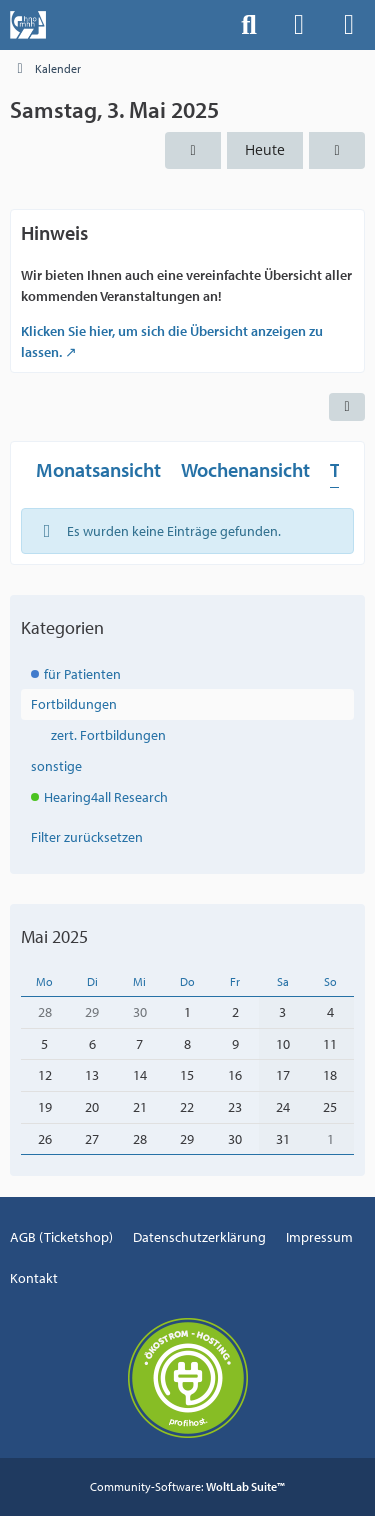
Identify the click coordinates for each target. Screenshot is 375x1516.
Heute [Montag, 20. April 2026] (265, 149)
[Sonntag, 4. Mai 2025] (337, 150)
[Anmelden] (299, 25)
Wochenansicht (245, 469)
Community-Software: (187, 1486)
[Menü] (349, 25)
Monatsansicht (98, 469)
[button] (347, 407)
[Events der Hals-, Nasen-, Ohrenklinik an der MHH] (28, 25)
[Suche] (249, 25)
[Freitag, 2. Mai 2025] (193, 150)
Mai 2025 (54, 936)
